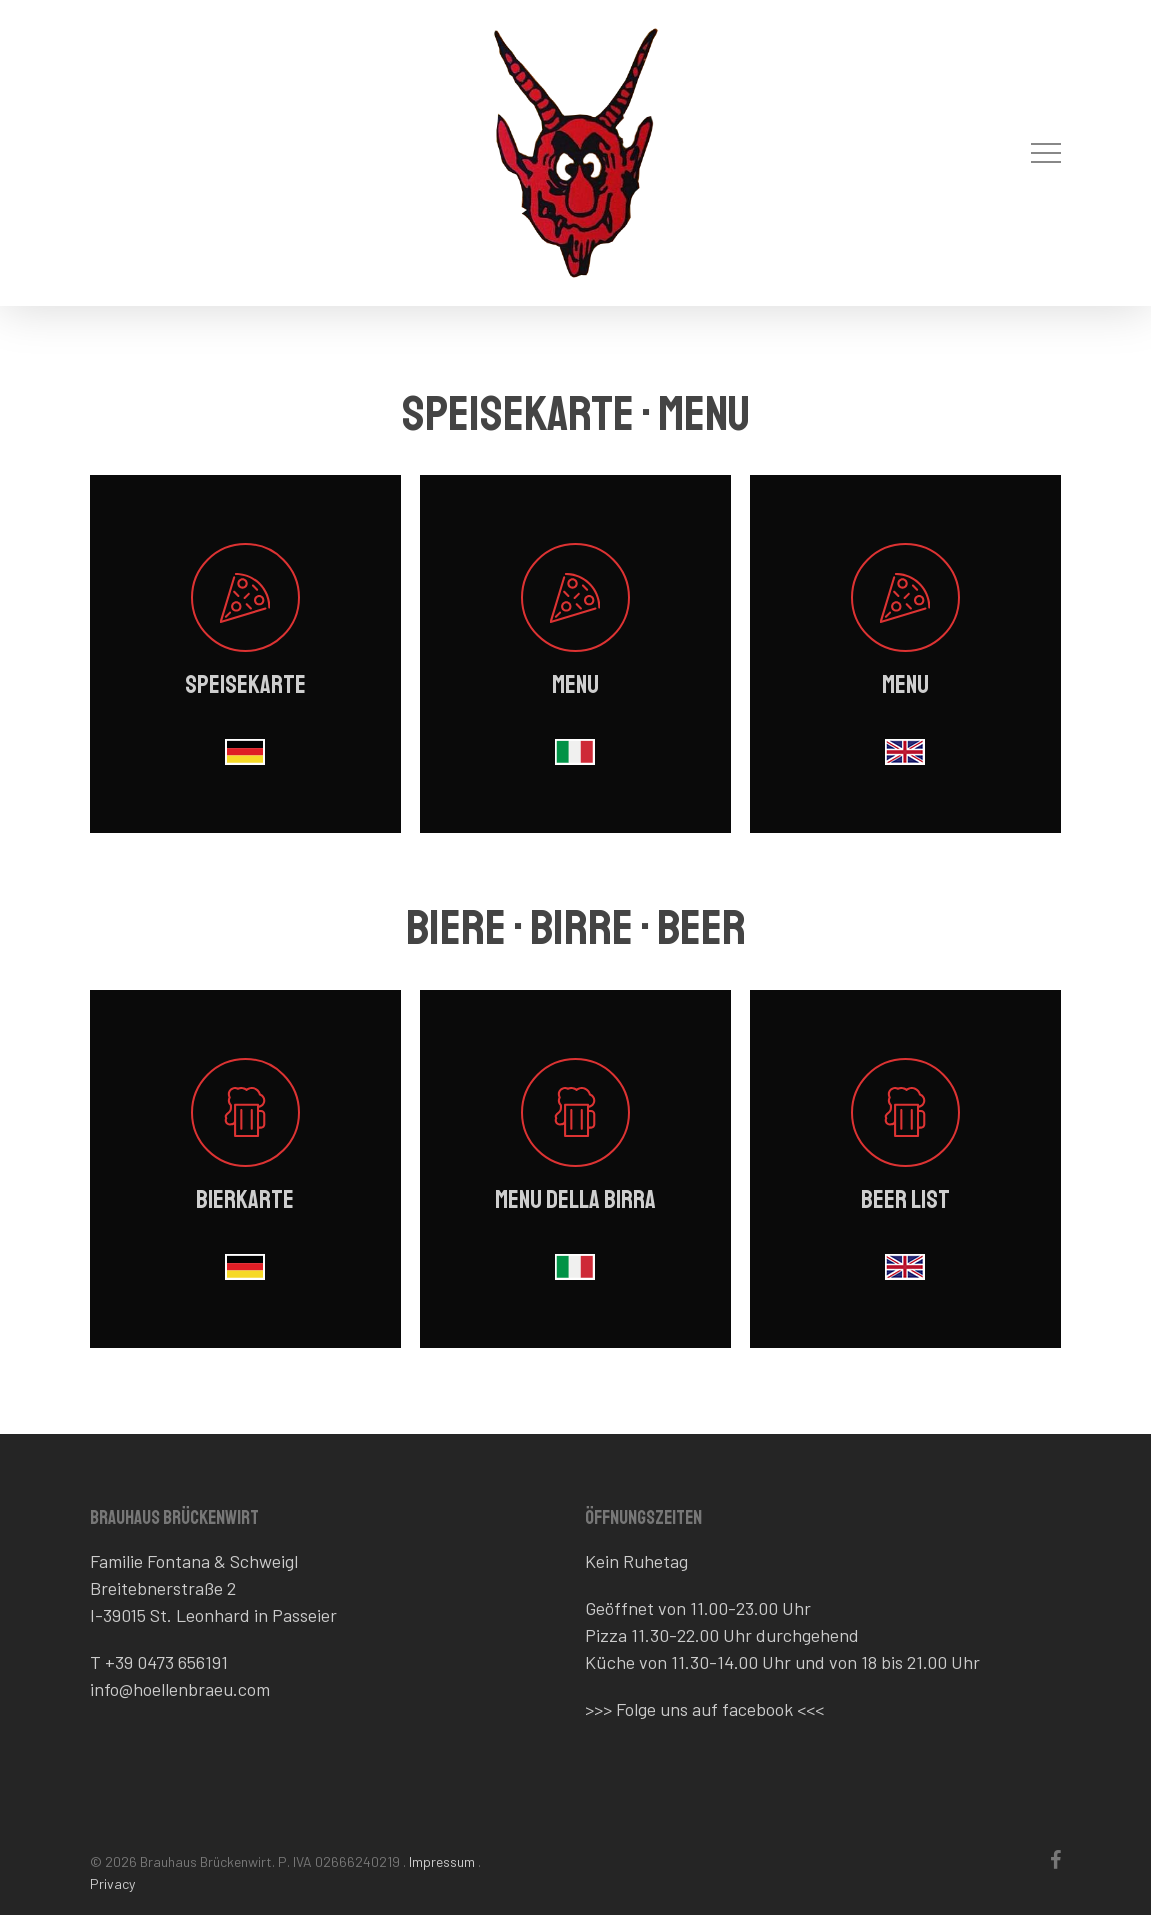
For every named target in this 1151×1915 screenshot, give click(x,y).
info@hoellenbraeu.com (180, 1689)
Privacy (112, 1883)
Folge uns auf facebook (704, 1709)
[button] (1046, 153)
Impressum (442, 1861)
